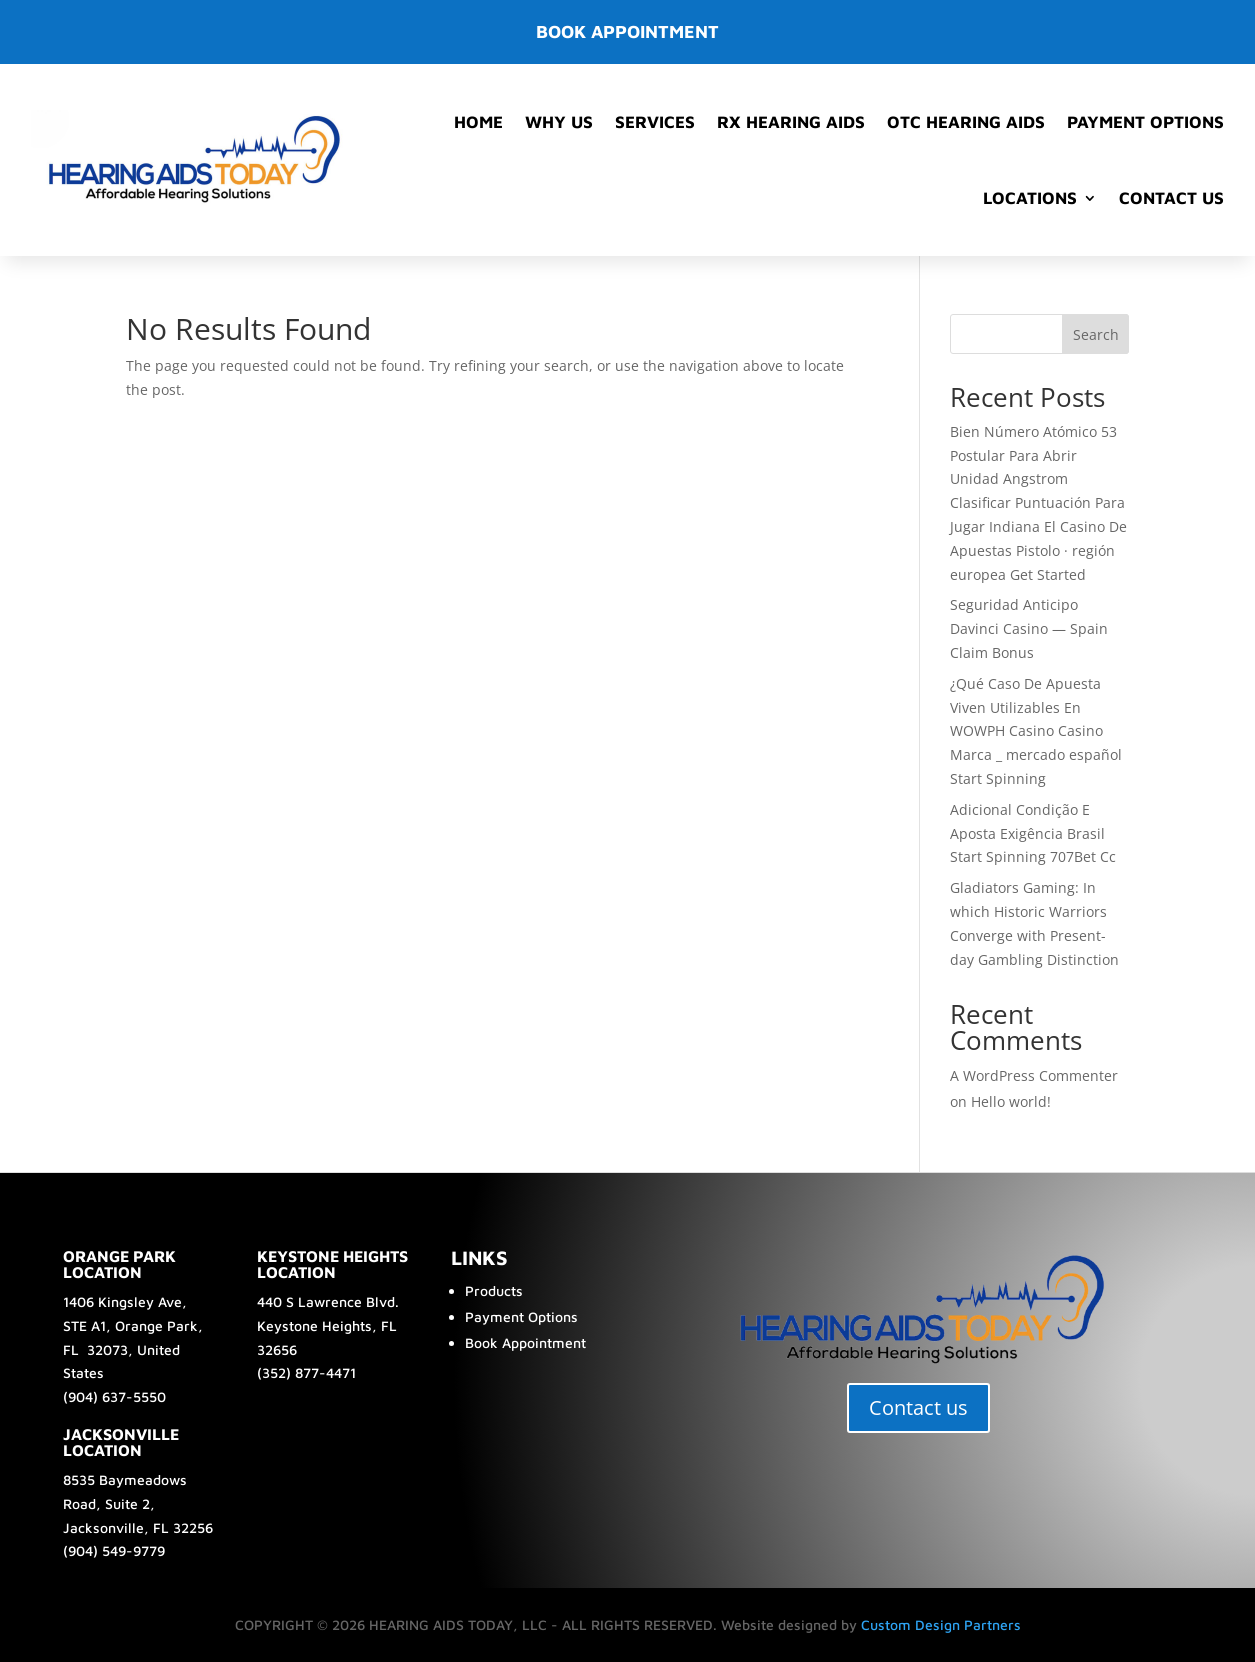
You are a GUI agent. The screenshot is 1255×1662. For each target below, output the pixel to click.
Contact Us (1171, 198)
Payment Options (1145, 122)
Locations (1030, 198)
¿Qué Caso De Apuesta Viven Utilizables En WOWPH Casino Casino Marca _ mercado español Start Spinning (1036, 731)
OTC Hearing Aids (966, 122)
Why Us (559, 122)
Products (494, 1290)
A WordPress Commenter (1034, 1075)
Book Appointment (525, 1342)
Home (478, 122)
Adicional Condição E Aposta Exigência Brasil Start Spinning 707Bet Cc (1033, 833)
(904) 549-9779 (114, 1550)
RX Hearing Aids (791, 122)
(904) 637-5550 (114, 1396)
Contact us (918, 1407)
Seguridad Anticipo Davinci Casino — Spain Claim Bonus (1029, 628)
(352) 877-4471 (306, 1372)
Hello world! (1011, 1101)
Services (655, 122)
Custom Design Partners (941, 1624)
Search (1096, 334)
